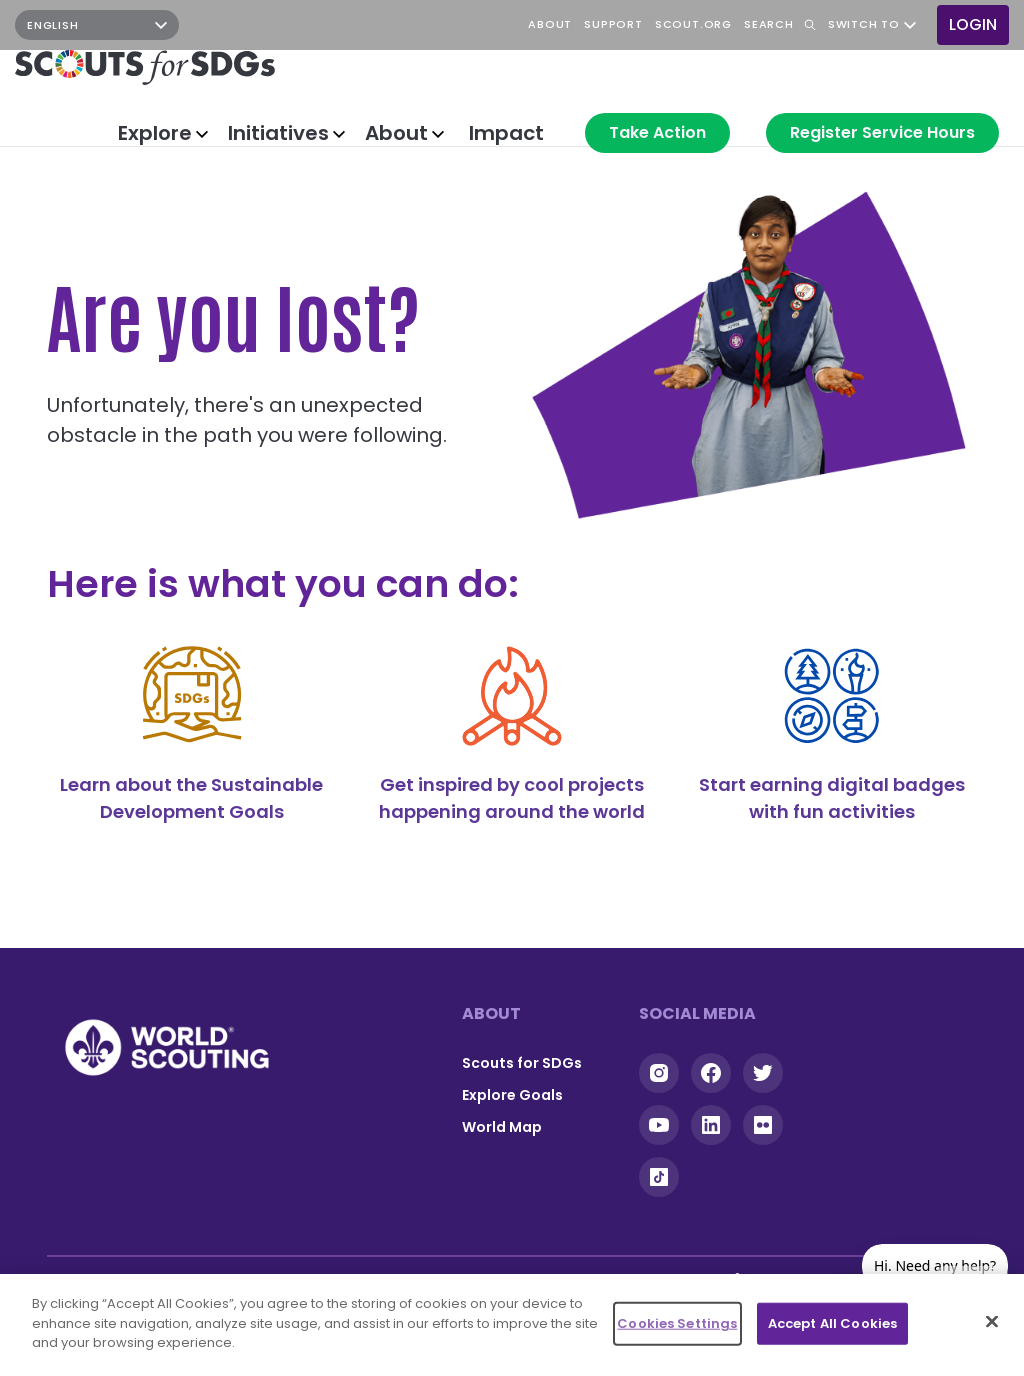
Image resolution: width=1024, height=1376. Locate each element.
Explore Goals (512, 1095)
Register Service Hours (882, 132)
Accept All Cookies (832, 1323)
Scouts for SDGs (522, 1063)
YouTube (299, 25)
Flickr (763, 1125)
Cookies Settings (677, 1323)
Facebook (255, 25)
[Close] (992, 1322)
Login (973, 24)
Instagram (211, 25)
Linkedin (711, 1125)
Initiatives (278, 133)
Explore (155, 133)
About (396, 133)
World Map (502, 1127)
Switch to (864, 25)
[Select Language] (97, 25)
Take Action (657, 132)
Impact (506, 133)
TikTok (343, 25)
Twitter (763, 1073)
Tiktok (659, 1177)
